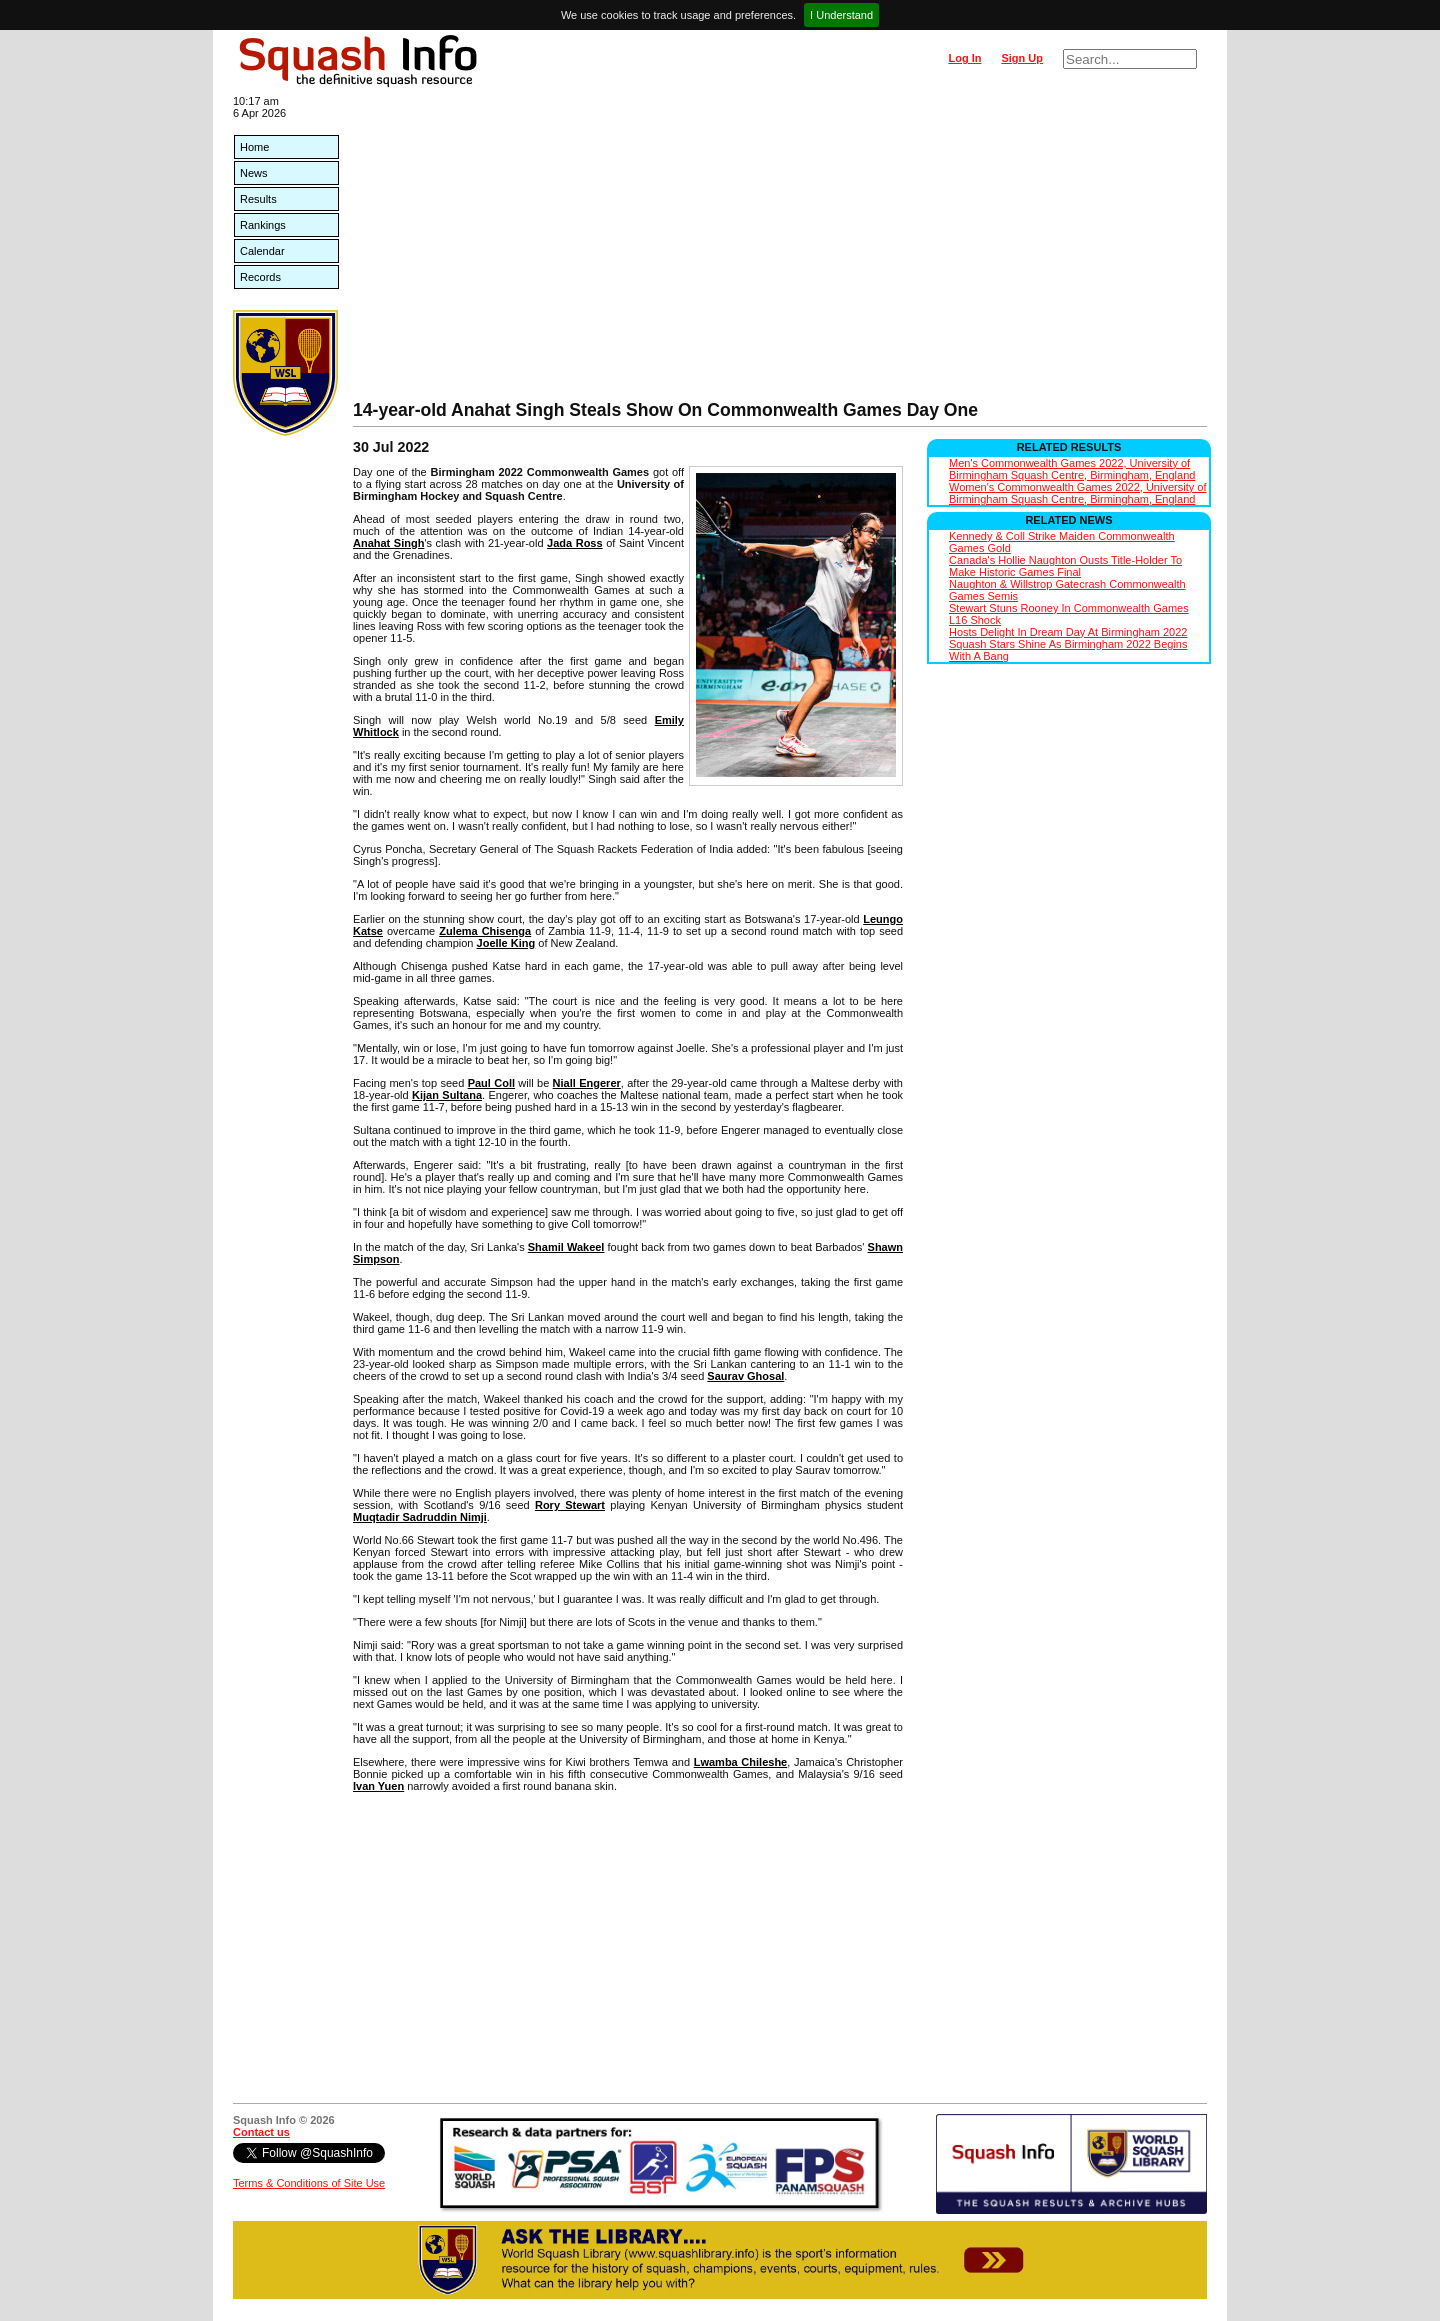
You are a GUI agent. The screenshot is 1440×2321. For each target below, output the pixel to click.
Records (260, 277)
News (254, 173)
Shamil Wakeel (566, 1247)
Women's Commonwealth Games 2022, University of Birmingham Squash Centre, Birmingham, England (1077, 493)
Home (254, 147)
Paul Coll (491, 1083)
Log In (964, 58)
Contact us (261, 2132)
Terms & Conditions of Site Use (309, 2183)
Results (258, 199)
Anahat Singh (388, 543)
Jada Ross (575, 543)
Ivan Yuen (378, 1786)
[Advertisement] (780, 250)
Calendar (262, 251)
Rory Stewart (570, 1505)
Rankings (263, 225)
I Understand (841, 15)
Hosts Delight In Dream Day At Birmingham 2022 (1068, 632)
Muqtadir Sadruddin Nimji (420, 1517)
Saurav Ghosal (745, 1376)
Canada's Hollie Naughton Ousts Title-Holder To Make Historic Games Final (1065, 566)
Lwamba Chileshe (741, 1762)
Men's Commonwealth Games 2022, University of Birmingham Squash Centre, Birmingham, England (1072, 469)
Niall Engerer (587, 1083)
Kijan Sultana (447, 1095)
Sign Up (1022, 58)
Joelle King (506, 943)
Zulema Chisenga (485, 931)
